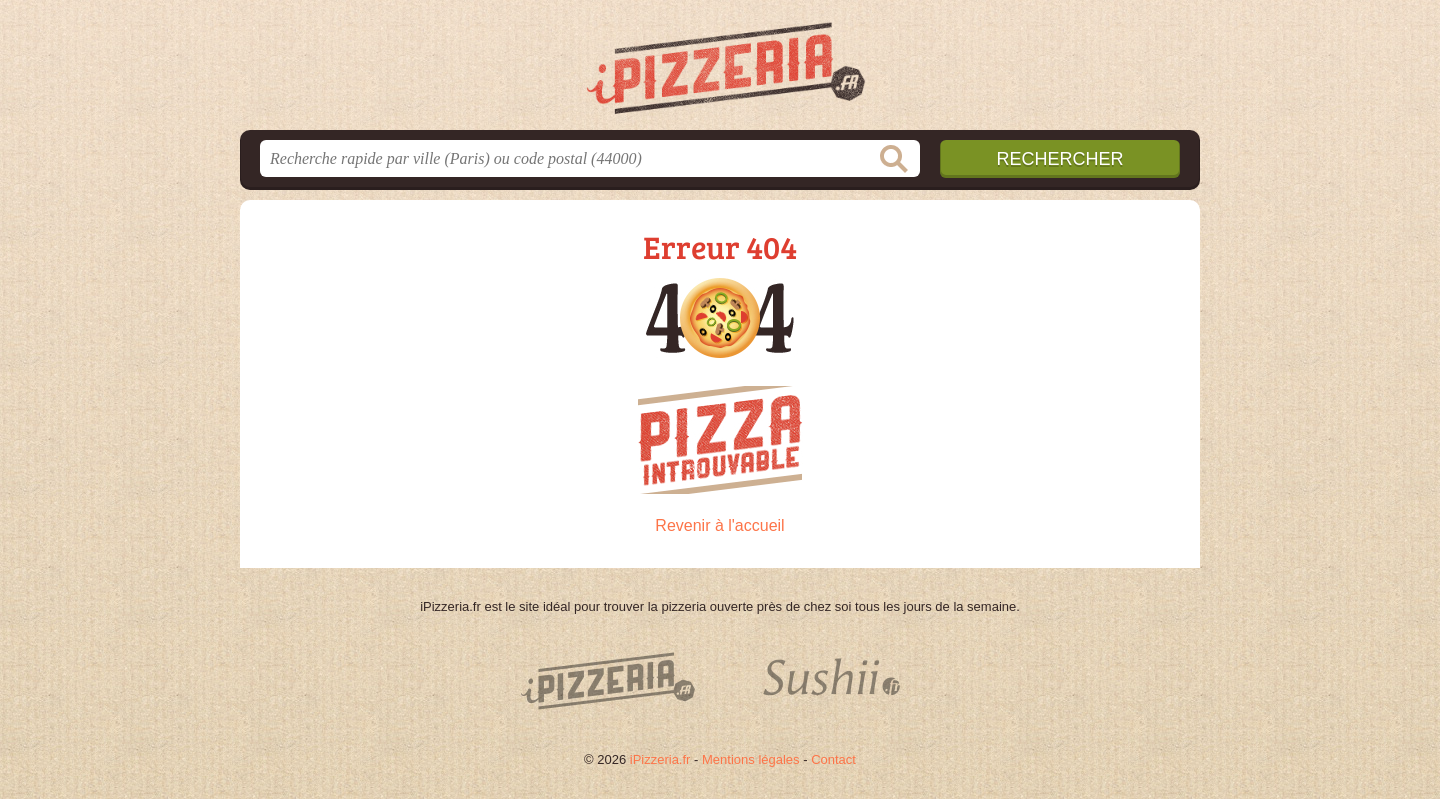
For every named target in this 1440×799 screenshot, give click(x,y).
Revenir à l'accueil (719, 525)
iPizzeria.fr (660, 759)
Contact (833, 759)
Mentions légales (751, 759)
